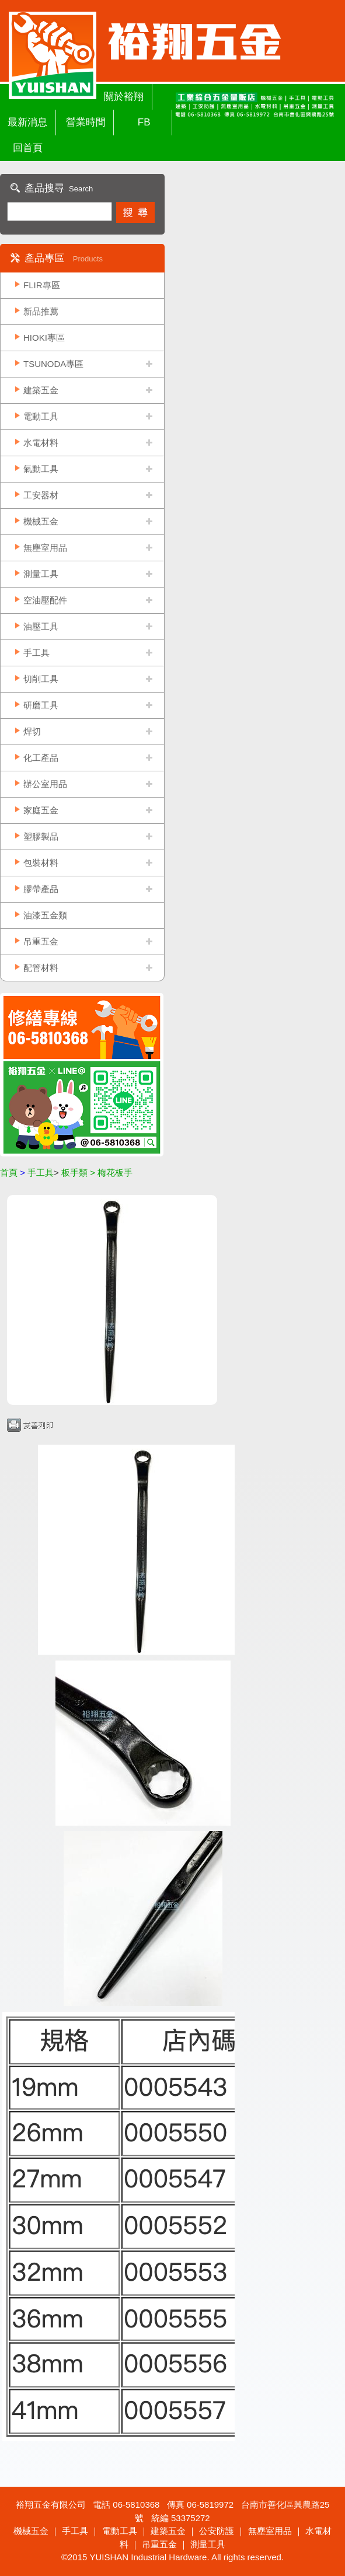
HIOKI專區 (44, 337)
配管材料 (40, 968)
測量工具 (40, 574)
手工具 (36, 653)
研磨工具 (40, 705)
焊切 (32, 731)
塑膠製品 (40, 836)
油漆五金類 (45, 915)
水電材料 (40, 443)
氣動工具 (40, 469)
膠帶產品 (40, 889)
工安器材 (40, 495)
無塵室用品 (45, 548)
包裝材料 (40, 863)
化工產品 (40, 758)
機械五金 (40, 521)
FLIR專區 (41, 285)
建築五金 (40, 390)
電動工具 (40, 416)
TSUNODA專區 (53, 364)
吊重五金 (40, 941)
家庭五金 (40, 810)
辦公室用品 (45, 784)
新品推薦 (40, 311)
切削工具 (40, 679)
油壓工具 (40, 626)
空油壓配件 (45, 600)
